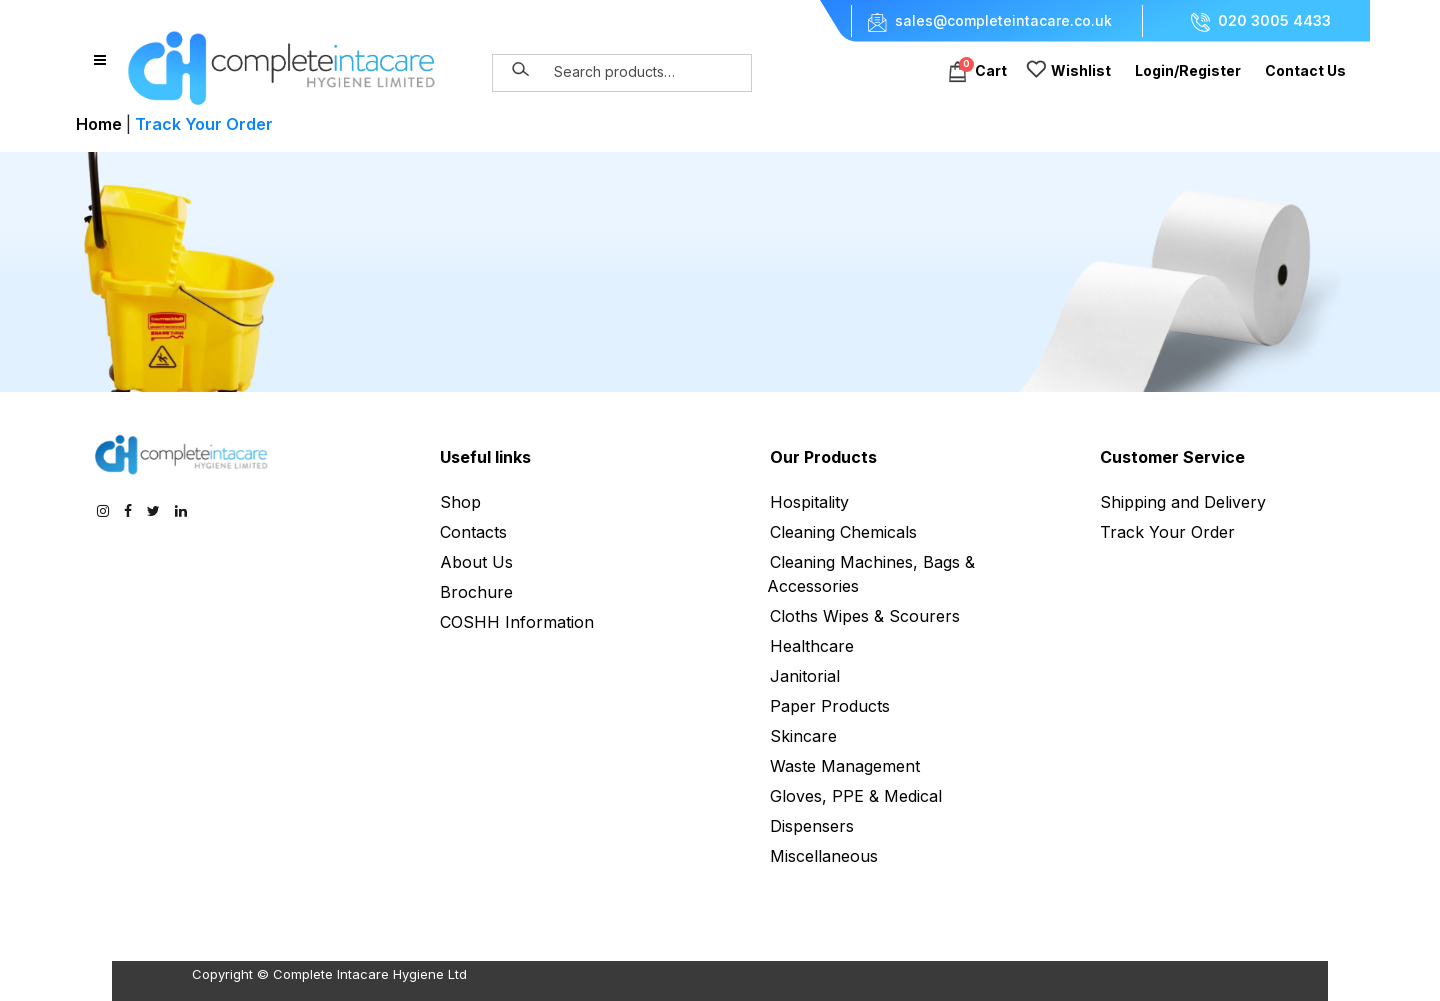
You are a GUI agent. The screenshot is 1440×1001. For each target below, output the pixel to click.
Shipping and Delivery (1183, 502)
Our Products (823, 457)
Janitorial (805, 676)
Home (99, 124)
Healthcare (812, 646)
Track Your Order (1167, 532)
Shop (460, 502)
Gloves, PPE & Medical (856, 796)
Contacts (473, 532)
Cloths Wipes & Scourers (865, 616)
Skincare (803, 736)
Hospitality (809, 502)
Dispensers (812, 826)
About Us (476, 562)
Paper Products (830, 706)
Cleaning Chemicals (843, 532)
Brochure (476, 592)
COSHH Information (517, 622)
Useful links (485, 457)
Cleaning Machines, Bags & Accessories (871, 574)
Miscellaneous (824, 856)
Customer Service (1172, 457)
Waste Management (845, 766)
